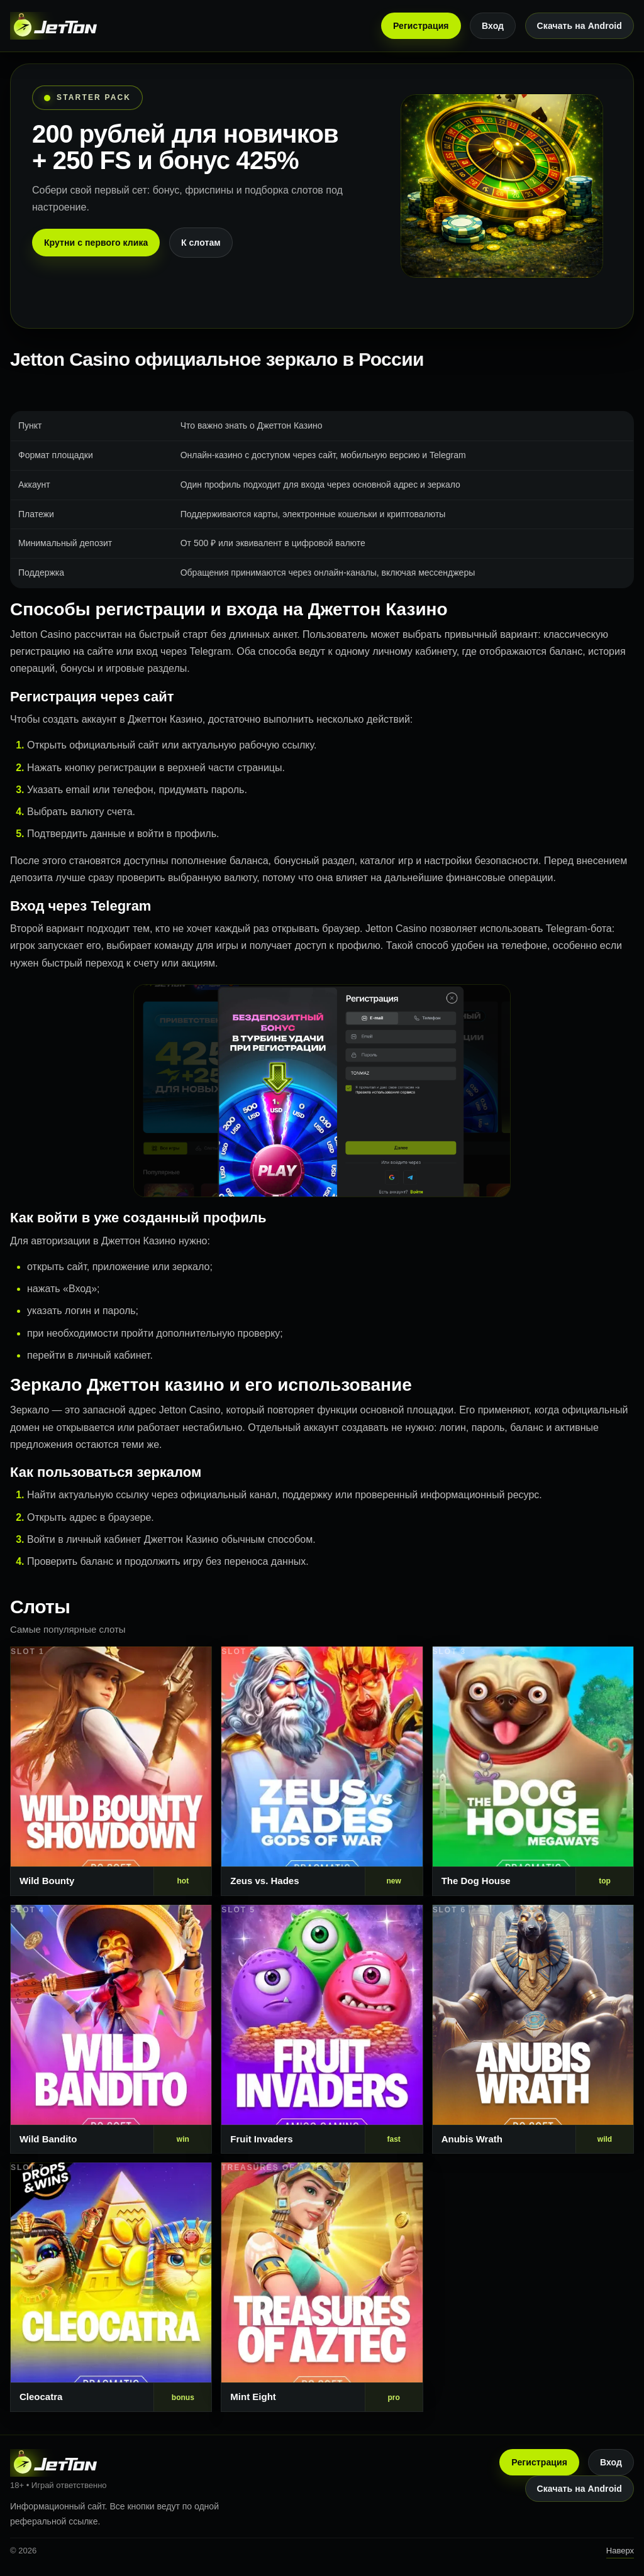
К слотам (201, 243)
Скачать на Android (579, 26)
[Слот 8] (321, 2287)
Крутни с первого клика (96, 243)
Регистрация (421, 26)
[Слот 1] (111, 1771)
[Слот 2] (321, 1771)
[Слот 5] (321, 2029)
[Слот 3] (533, 1771)
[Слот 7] (111, 2287)
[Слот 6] (533, 2029)
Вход (493, 26)
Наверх (620, 2550)
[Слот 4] (111, 2029)
